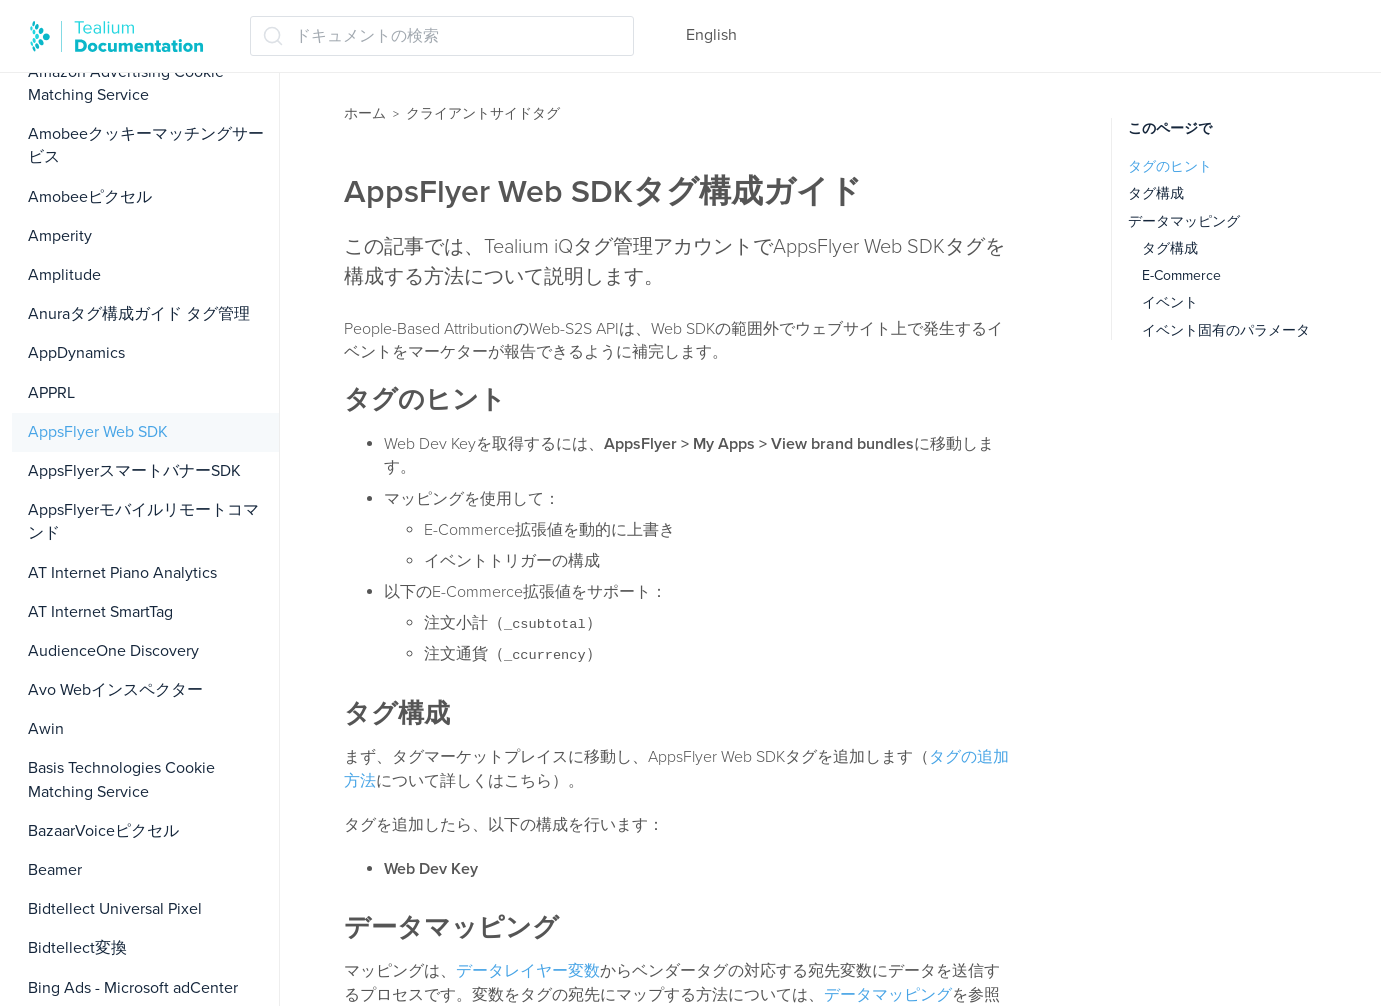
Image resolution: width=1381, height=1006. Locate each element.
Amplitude (64, 275)
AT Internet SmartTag (100, 612)
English (711, 35)
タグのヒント (1170, 166)
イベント (1170, 302)
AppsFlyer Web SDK (98, 432)
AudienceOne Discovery (113, 651)
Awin (46, 729)
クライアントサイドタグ (483, 113)
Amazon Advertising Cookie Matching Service (126, 83)
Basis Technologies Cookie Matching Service (121, 779)
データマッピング (888, 995)
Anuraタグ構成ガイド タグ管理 (139, 314)
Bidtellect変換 (77, 948)
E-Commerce (1181, 275)
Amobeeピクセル (90, 197)
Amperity (60, 236)
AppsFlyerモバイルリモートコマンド (143, 521)
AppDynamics (76, 353)
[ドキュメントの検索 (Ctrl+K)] (442, 36)
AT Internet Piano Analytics (122, 573)
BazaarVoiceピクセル (103, 831)
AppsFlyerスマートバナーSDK (134, 471)
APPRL (51, 393)
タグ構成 (1156, 193)
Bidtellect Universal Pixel (115, 909)
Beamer (55, 870)
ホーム (365, 113)
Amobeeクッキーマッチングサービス (146, 145)
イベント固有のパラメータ (1226, 330)
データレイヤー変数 (528, 971)
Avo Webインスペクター (115, 690)
